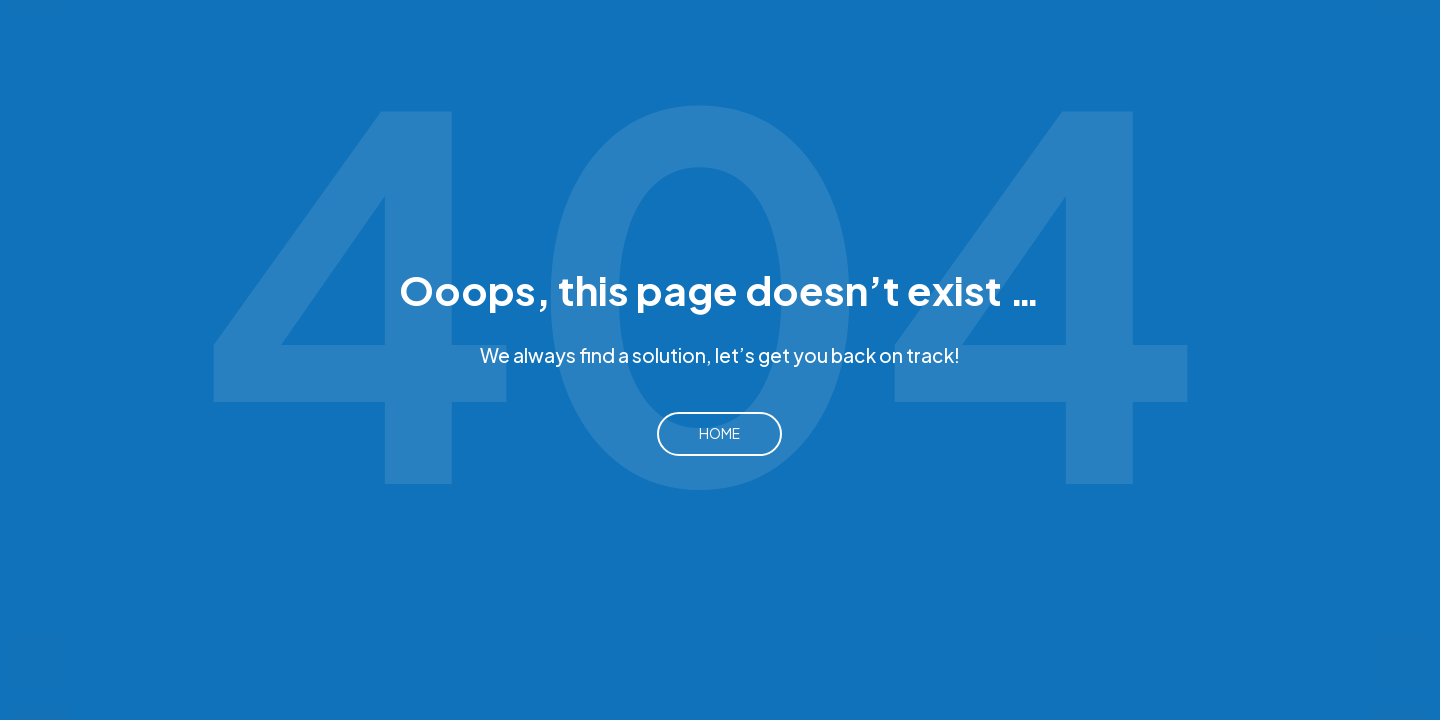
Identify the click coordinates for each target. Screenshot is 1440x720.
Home (719, 433)
